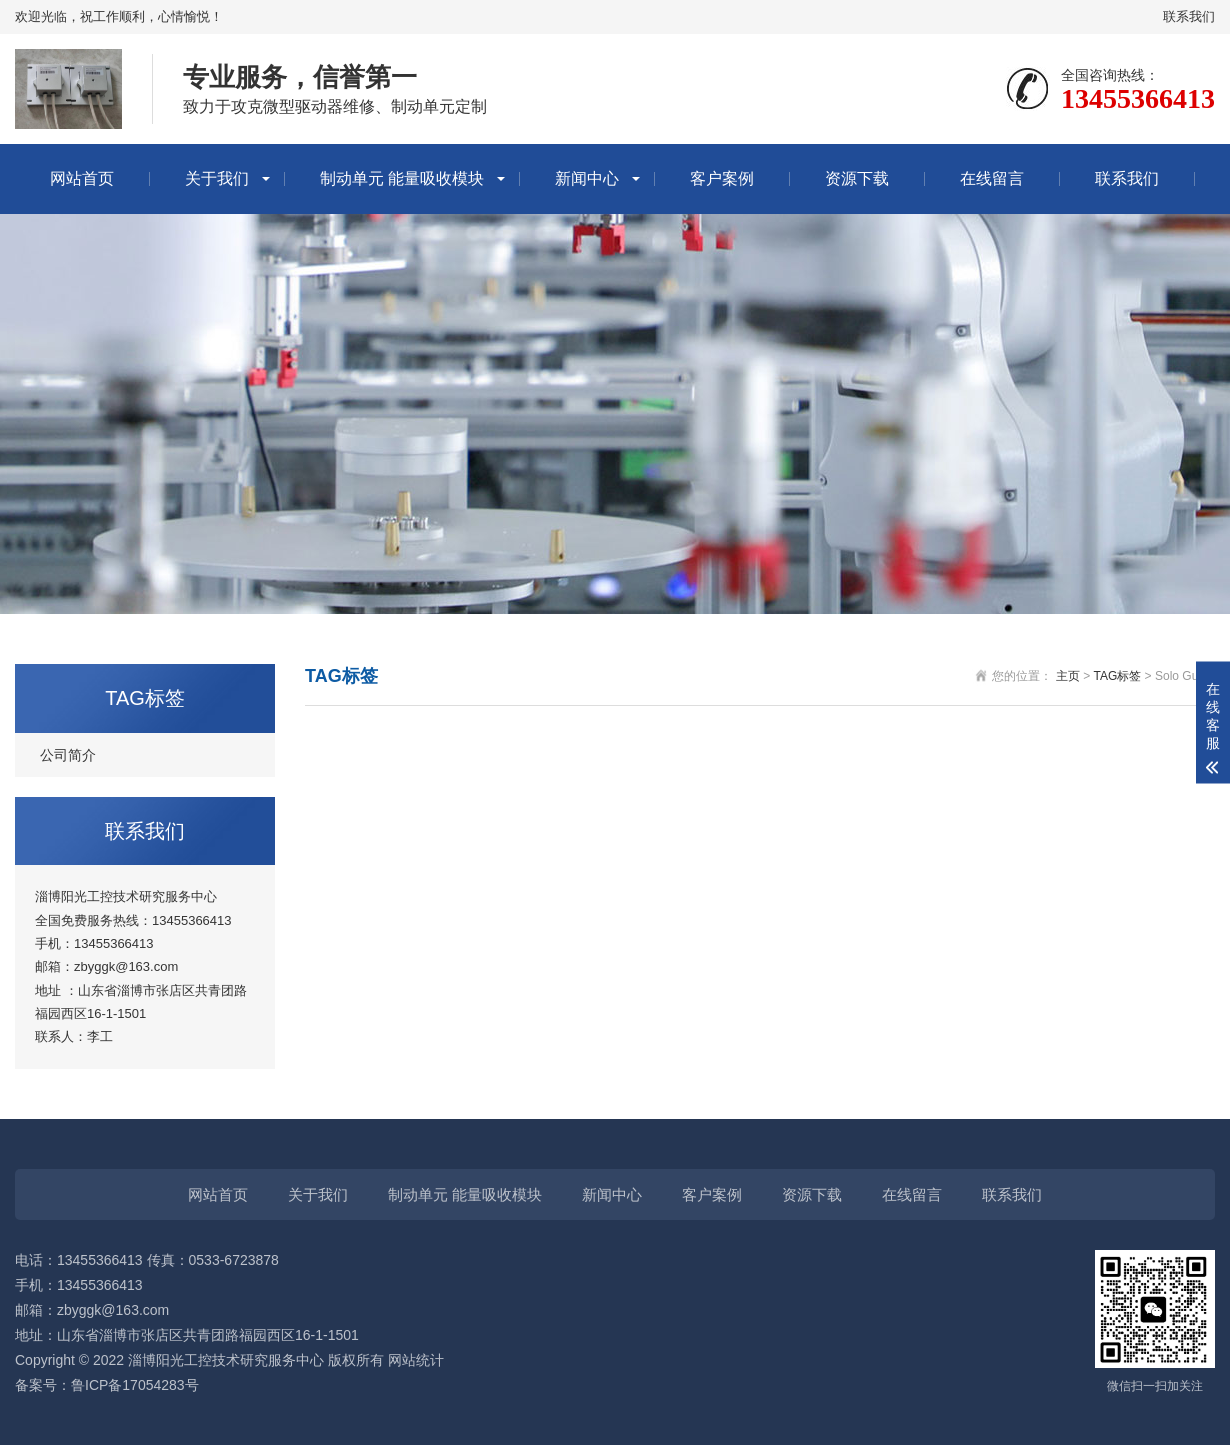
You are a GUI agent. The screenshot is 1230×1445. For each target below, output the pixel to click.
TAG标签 (1118, 676)
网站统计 (416, 1360)
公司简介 (68, 755)
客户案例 (722, 178)
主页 (1068, 676)
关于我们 (217, 178)
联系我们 (1189, 16)
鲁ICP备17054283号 (135, 1385)
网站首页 (82, 178)
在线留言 (992, 178)
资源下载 (857, 178)
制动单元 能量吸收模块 (402, 178)
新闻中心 (587, 178)
